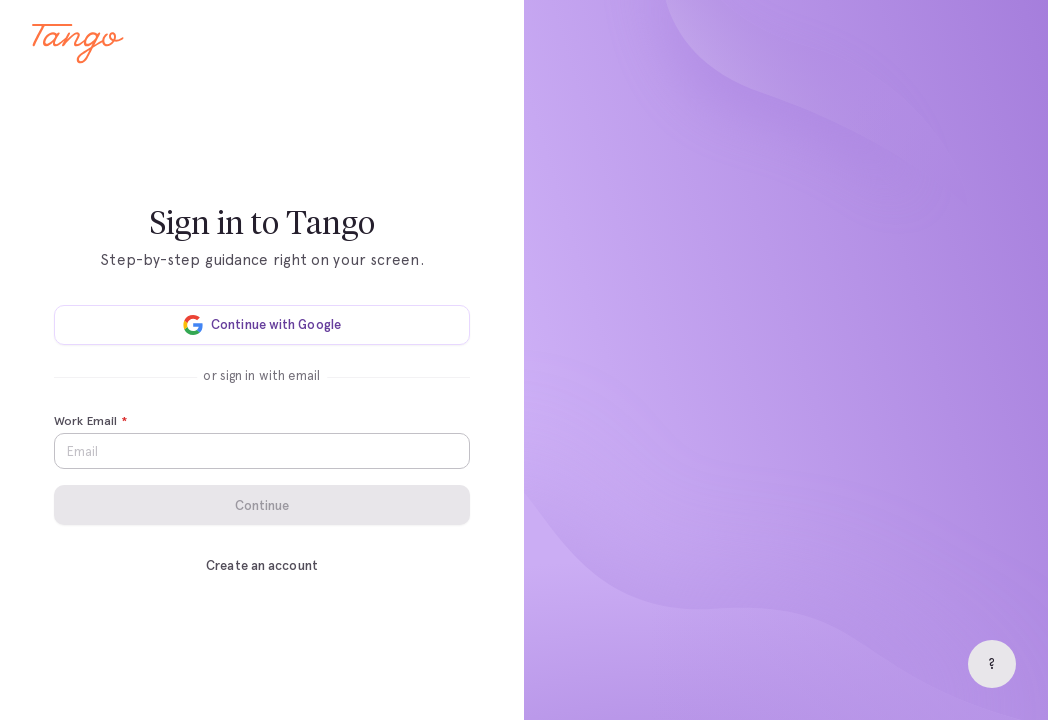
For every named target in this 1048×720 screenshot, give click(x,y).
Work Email (90, 422)
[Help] (992, 664)
